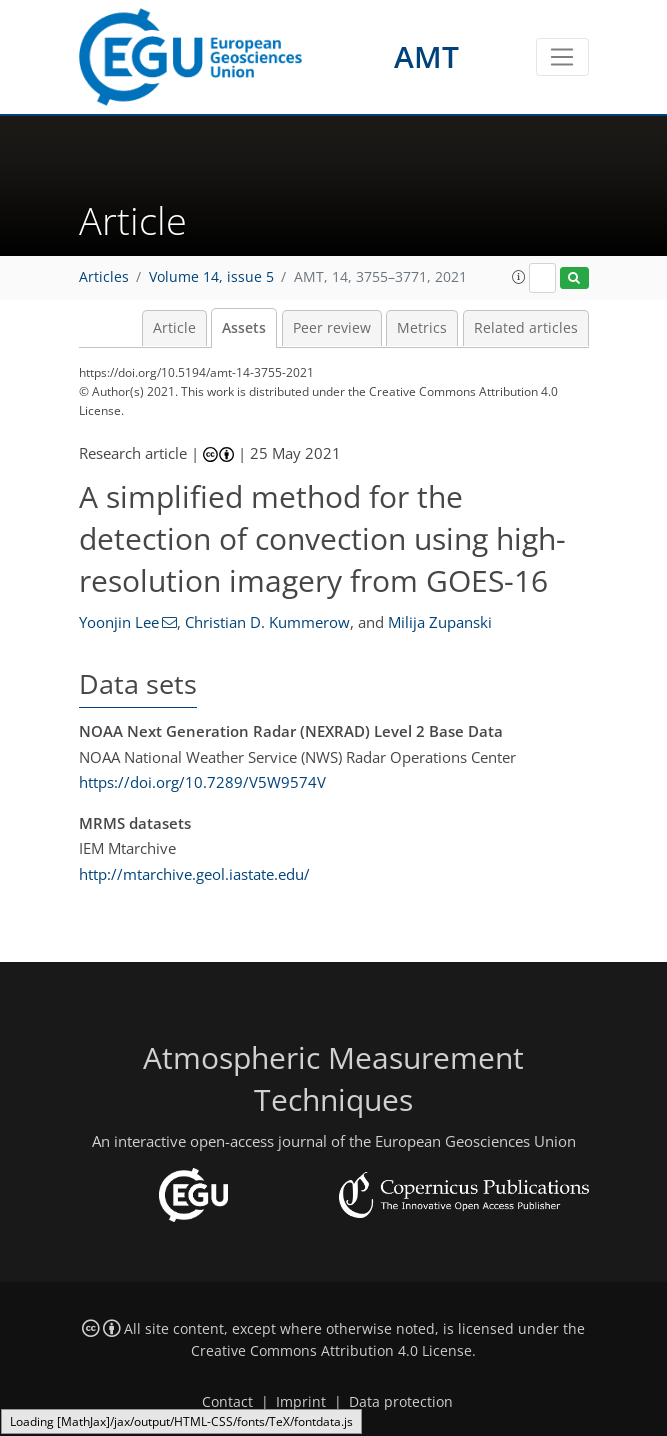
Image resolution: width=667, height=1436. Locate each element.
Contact (227, 1402)
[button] (519, 277)
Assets (244, 328)
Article (174, 328)
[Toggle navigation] (562, 57)
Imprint (301, 1402)
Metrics (422, 328)
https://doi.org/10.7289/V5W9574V (202, 782)
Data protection (401, 1402)
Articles (104, 277)
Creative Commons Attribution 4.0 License (331, 1351)
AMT (426, 56)
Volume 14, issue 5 (211, 277)
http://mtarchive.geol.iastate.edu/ (194, 874)
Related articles (526, 328)
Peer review (332, 328)
